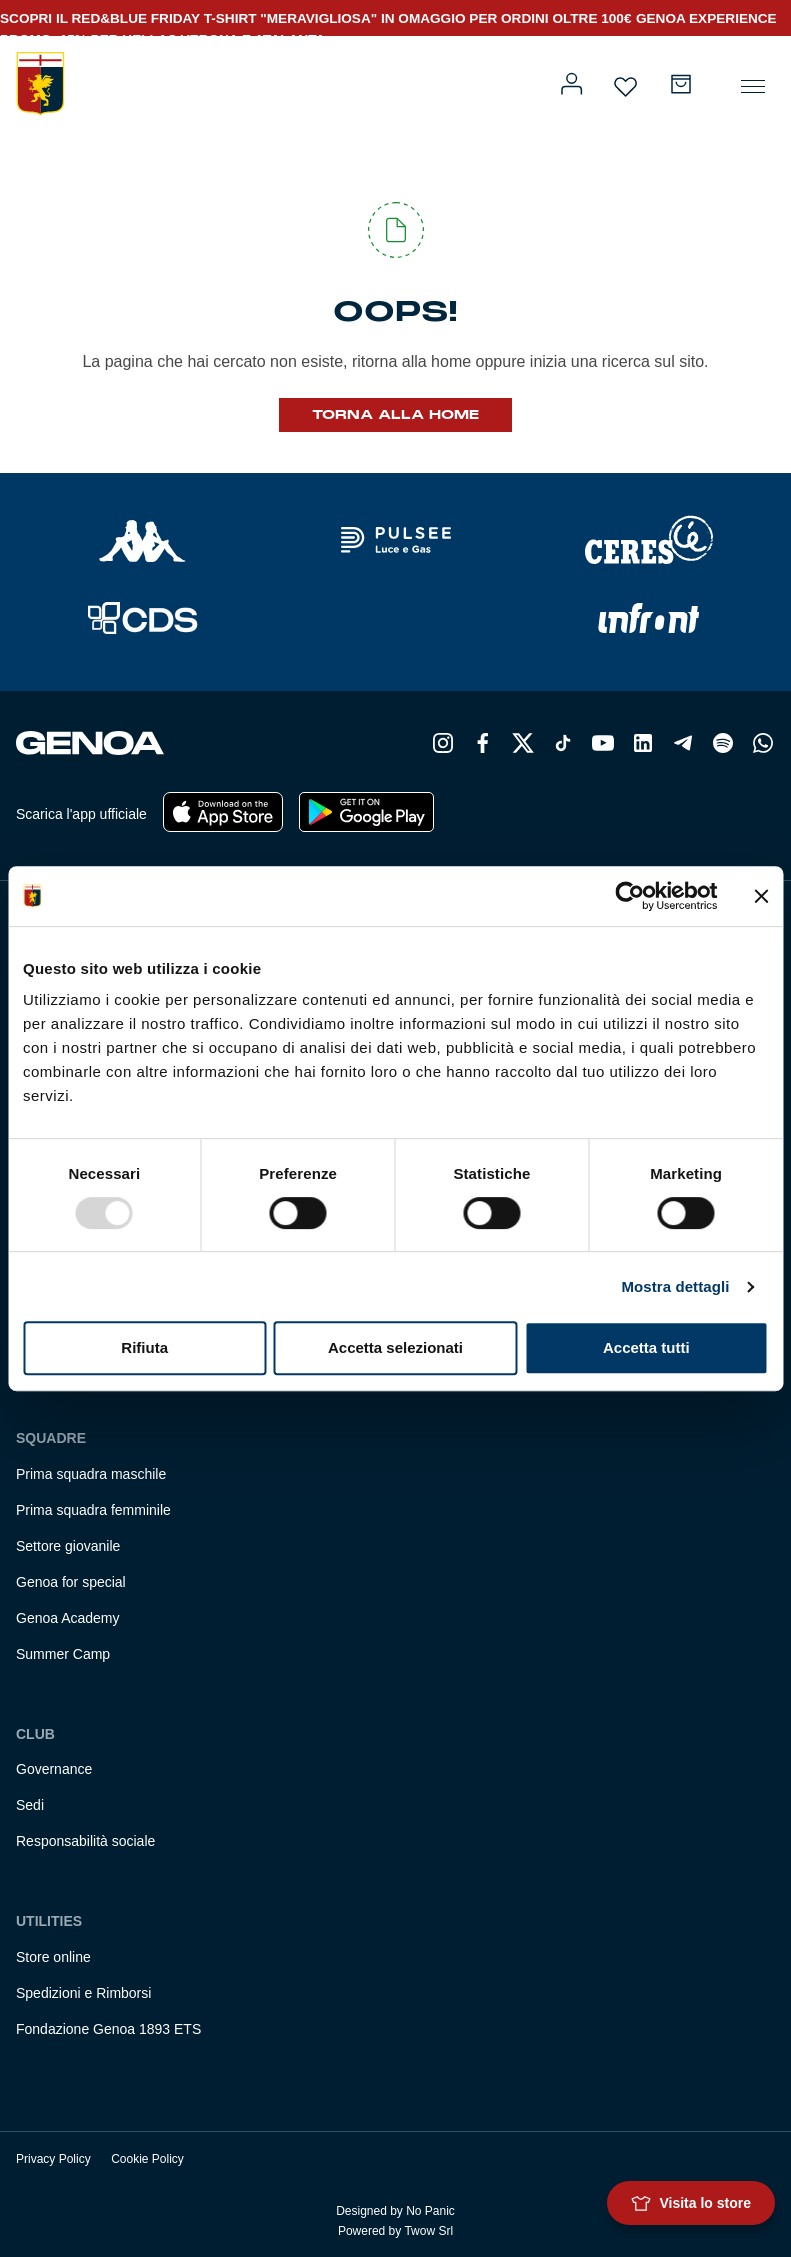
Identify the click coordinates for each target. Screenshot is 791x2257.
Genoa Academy (68, 1618)
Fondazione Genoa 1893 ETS (108, 2029)
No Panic (430, 2211)
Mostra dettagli (675, 1286)
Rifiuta (144, 1347)
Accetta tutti (646, 1347)
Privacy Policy (53, 2159)
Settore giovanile (68, 1546)
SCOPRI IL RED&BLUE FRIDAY (102, 18)
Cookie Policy (147, 2159)
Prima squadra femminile (93, 1510)
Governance (54, 1769)
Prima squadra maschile (91, 1474)
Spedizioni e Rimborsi (83, 1993)
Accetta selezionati (395, 1347)
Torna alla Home (395, 415)
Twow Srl (428, 2231)
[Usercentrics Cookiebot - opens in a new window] (629, 896)
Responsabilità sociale (85, 1841)
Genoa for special (71, 1582)
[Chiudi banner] (761, 896)
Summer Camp (63, 1654)
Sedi (30, 1805)
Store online (53, 1957)
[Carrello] (681, 84)
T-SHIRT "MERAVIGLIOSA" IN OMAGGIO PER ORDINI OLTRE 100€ (418, 18)
